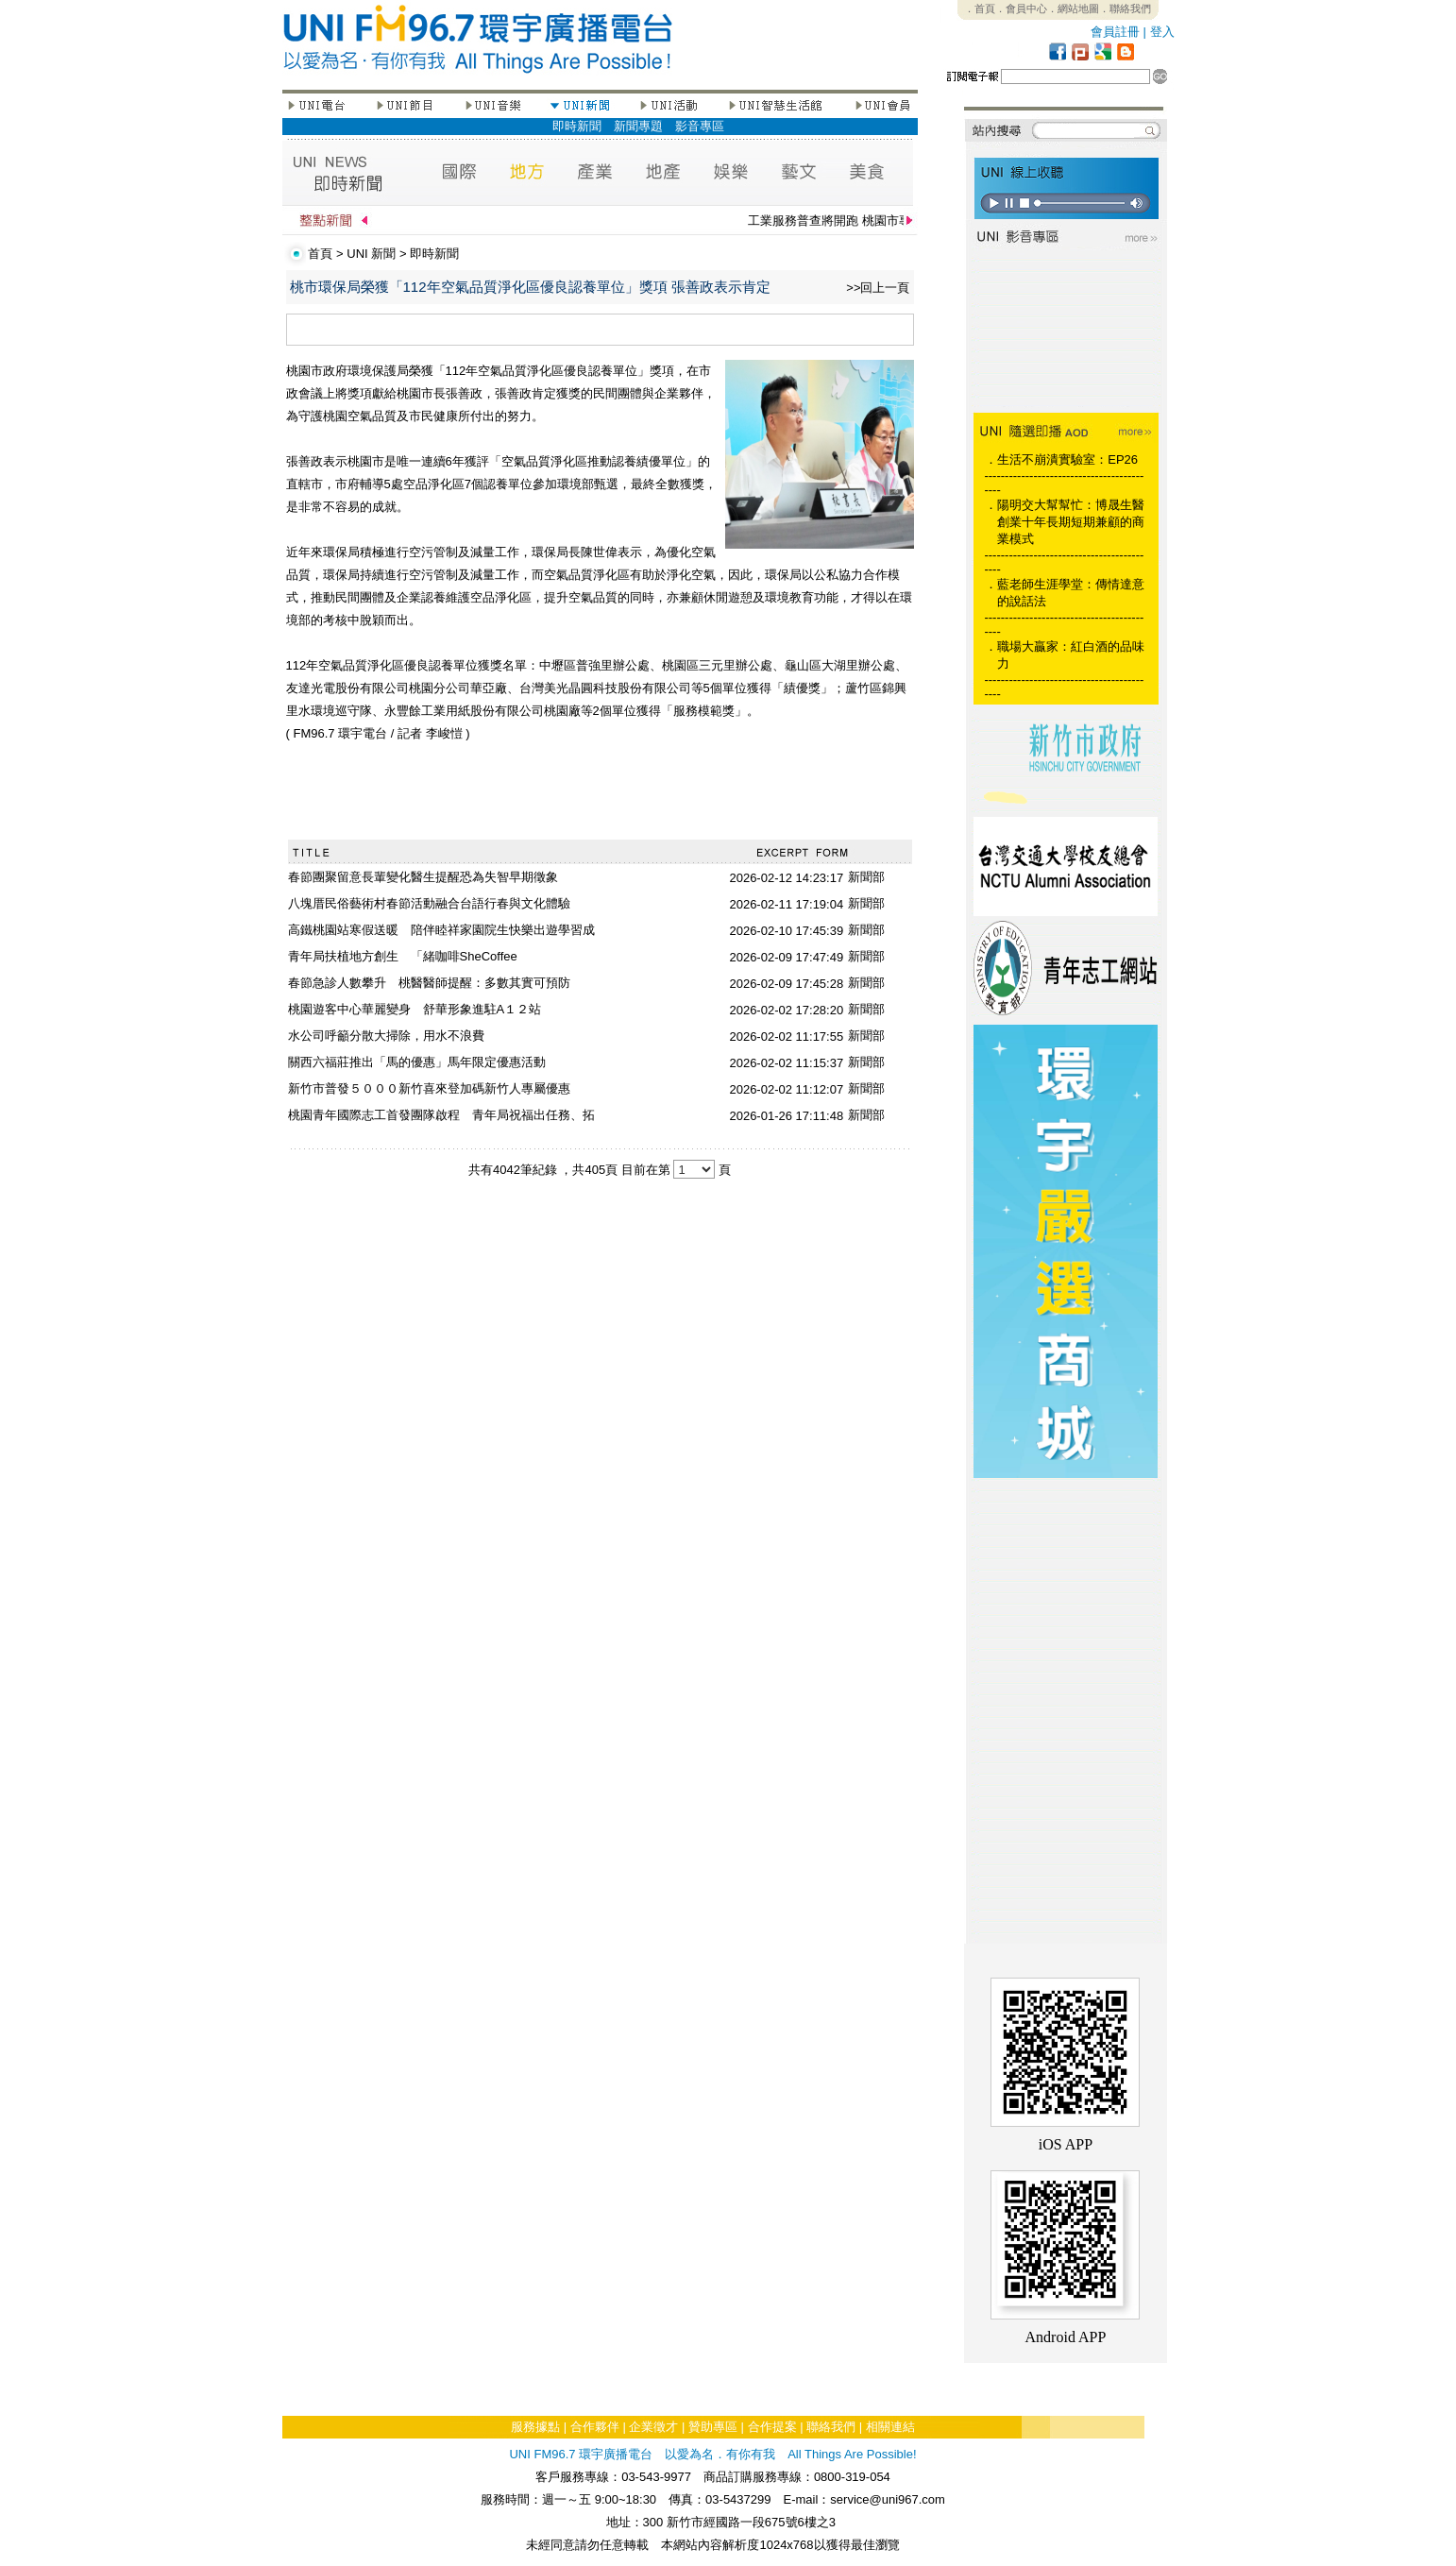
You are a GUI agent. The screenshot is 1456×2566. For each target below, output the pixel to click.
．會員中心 (1021, 8)
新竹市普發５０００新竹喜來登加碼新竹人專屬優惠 (429, 1088)
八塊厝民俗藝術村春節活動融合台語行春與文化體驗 (429, 903)
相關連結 (890, 2427)
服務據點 (535, 2427)
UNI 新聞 (371, 253)
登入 (1162, 32)
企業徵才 (653, 2427)
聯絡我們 (830, 2427)
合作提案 (772, 2427)
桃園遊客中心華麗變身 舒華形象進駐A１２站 (415, 1009)
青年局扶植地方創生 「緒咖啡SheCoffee (402, 956)
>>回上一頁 (877, 287)
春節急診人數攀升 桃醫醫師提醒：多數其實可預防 (429, 983)
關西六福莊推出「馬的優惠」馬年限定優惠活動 (417, 1062)
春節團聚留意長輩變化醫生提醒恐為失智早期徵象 (423, 877)
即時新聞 (576, 126)
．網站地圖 (1073, 8)
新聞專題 (638, 126)
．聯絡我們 (1125, 8)
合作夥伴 (594, 2427)
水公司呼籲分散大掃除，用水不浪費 (386, 1035)
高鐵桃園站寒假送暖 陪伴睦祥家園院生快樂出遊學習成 (441, 930)
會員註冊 (1115, 32)
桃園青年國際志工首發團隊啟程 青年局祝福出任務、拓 (441, 1115)
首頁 (320, 253)
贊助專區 (712, 2427)
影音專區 (699, 126)
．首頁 (979, 8)
